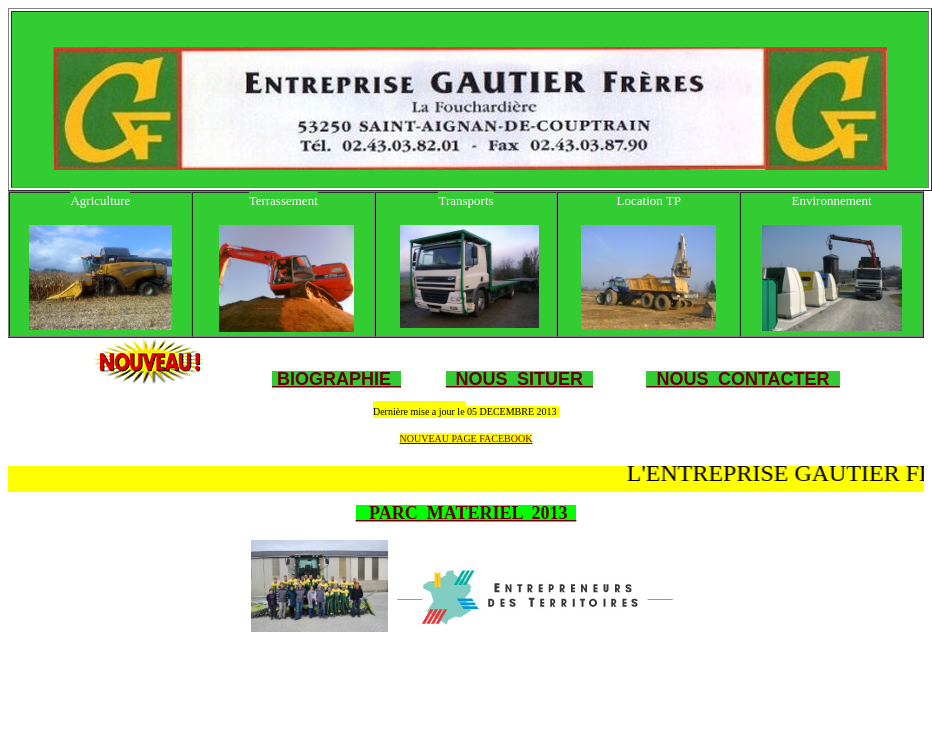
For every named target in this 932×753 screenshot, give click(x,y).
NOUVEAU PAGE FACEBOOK (466, 438)
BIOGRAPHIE (331, 379)
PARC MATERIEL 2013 (466, 513)
